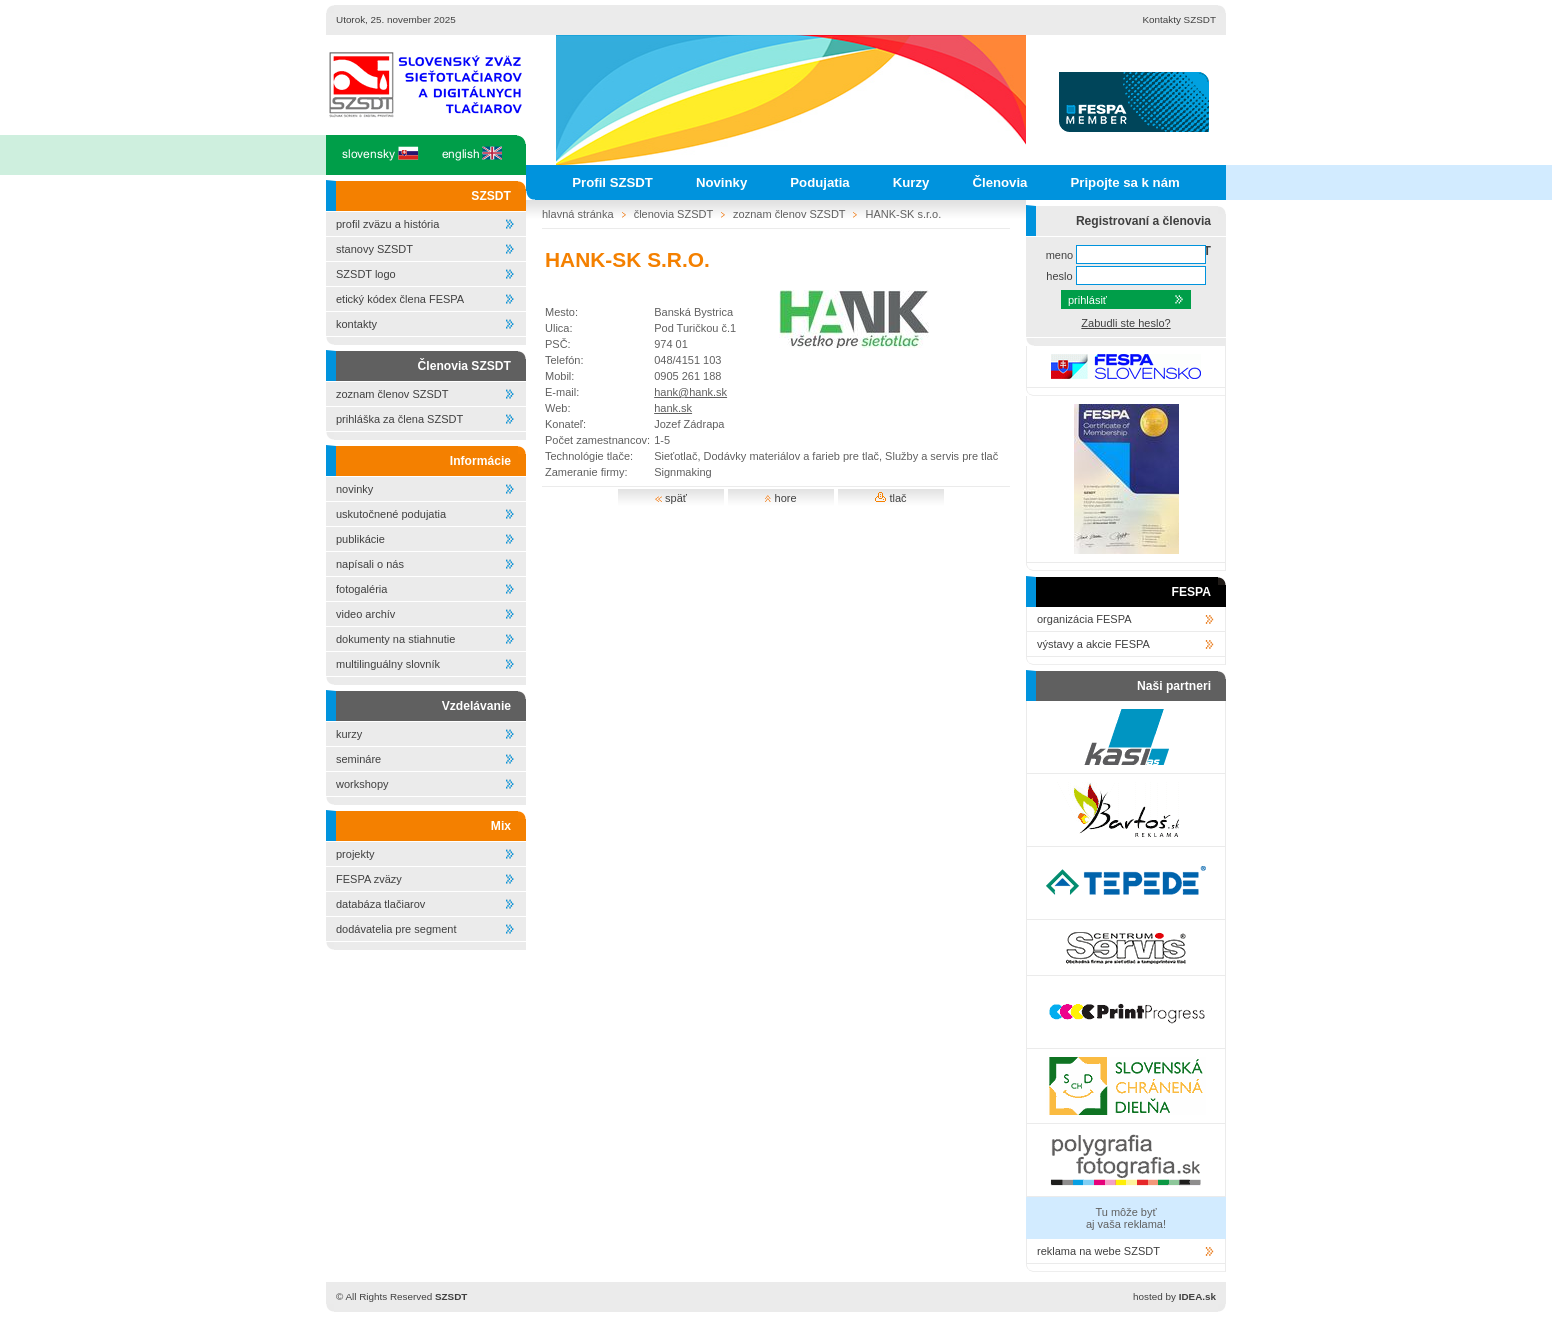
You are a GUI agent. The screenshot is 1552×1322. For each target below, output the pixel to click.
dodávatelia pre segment (396, 929)
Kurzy (911, 182)
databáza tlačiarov (380, 904)
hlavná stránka (578, 214)
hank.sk (673, 408)
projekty (355, 854)
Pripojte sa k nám (1124, 182)
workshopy (362, 784)
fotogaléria (361, 589)
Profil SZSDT (612, 182)
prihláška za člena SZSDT (399, 419)
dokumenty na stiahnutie (395, 639)
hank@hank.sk (690, 392)
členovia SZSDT (673, 214)
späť (671, 498)
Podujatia (819, 182)
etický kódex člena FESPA (400, 299)
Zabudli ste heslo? (1125, 323)
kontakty (356, 324)
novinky (354, 489)
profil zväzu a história (387, 224)
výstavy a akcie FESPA (1093, 644)
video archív (365, 614)
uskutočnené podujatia (391, 514)
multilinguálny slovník (388, 664)
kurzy (349, 734)
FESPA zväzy (369, 879)
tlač (890, 498)
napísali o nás (370, 564)
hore (780, 498)
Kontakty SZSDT (1179, 19)
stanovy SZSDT (374, 249)
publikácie (360, 539)
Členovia (999, 182)
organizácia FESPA (1084, 619)
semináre (358, 759)
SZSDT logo (366, 274)
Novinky (721, 182)
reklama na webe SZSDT (1098, 1251)
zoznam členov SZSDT (392, 394)
